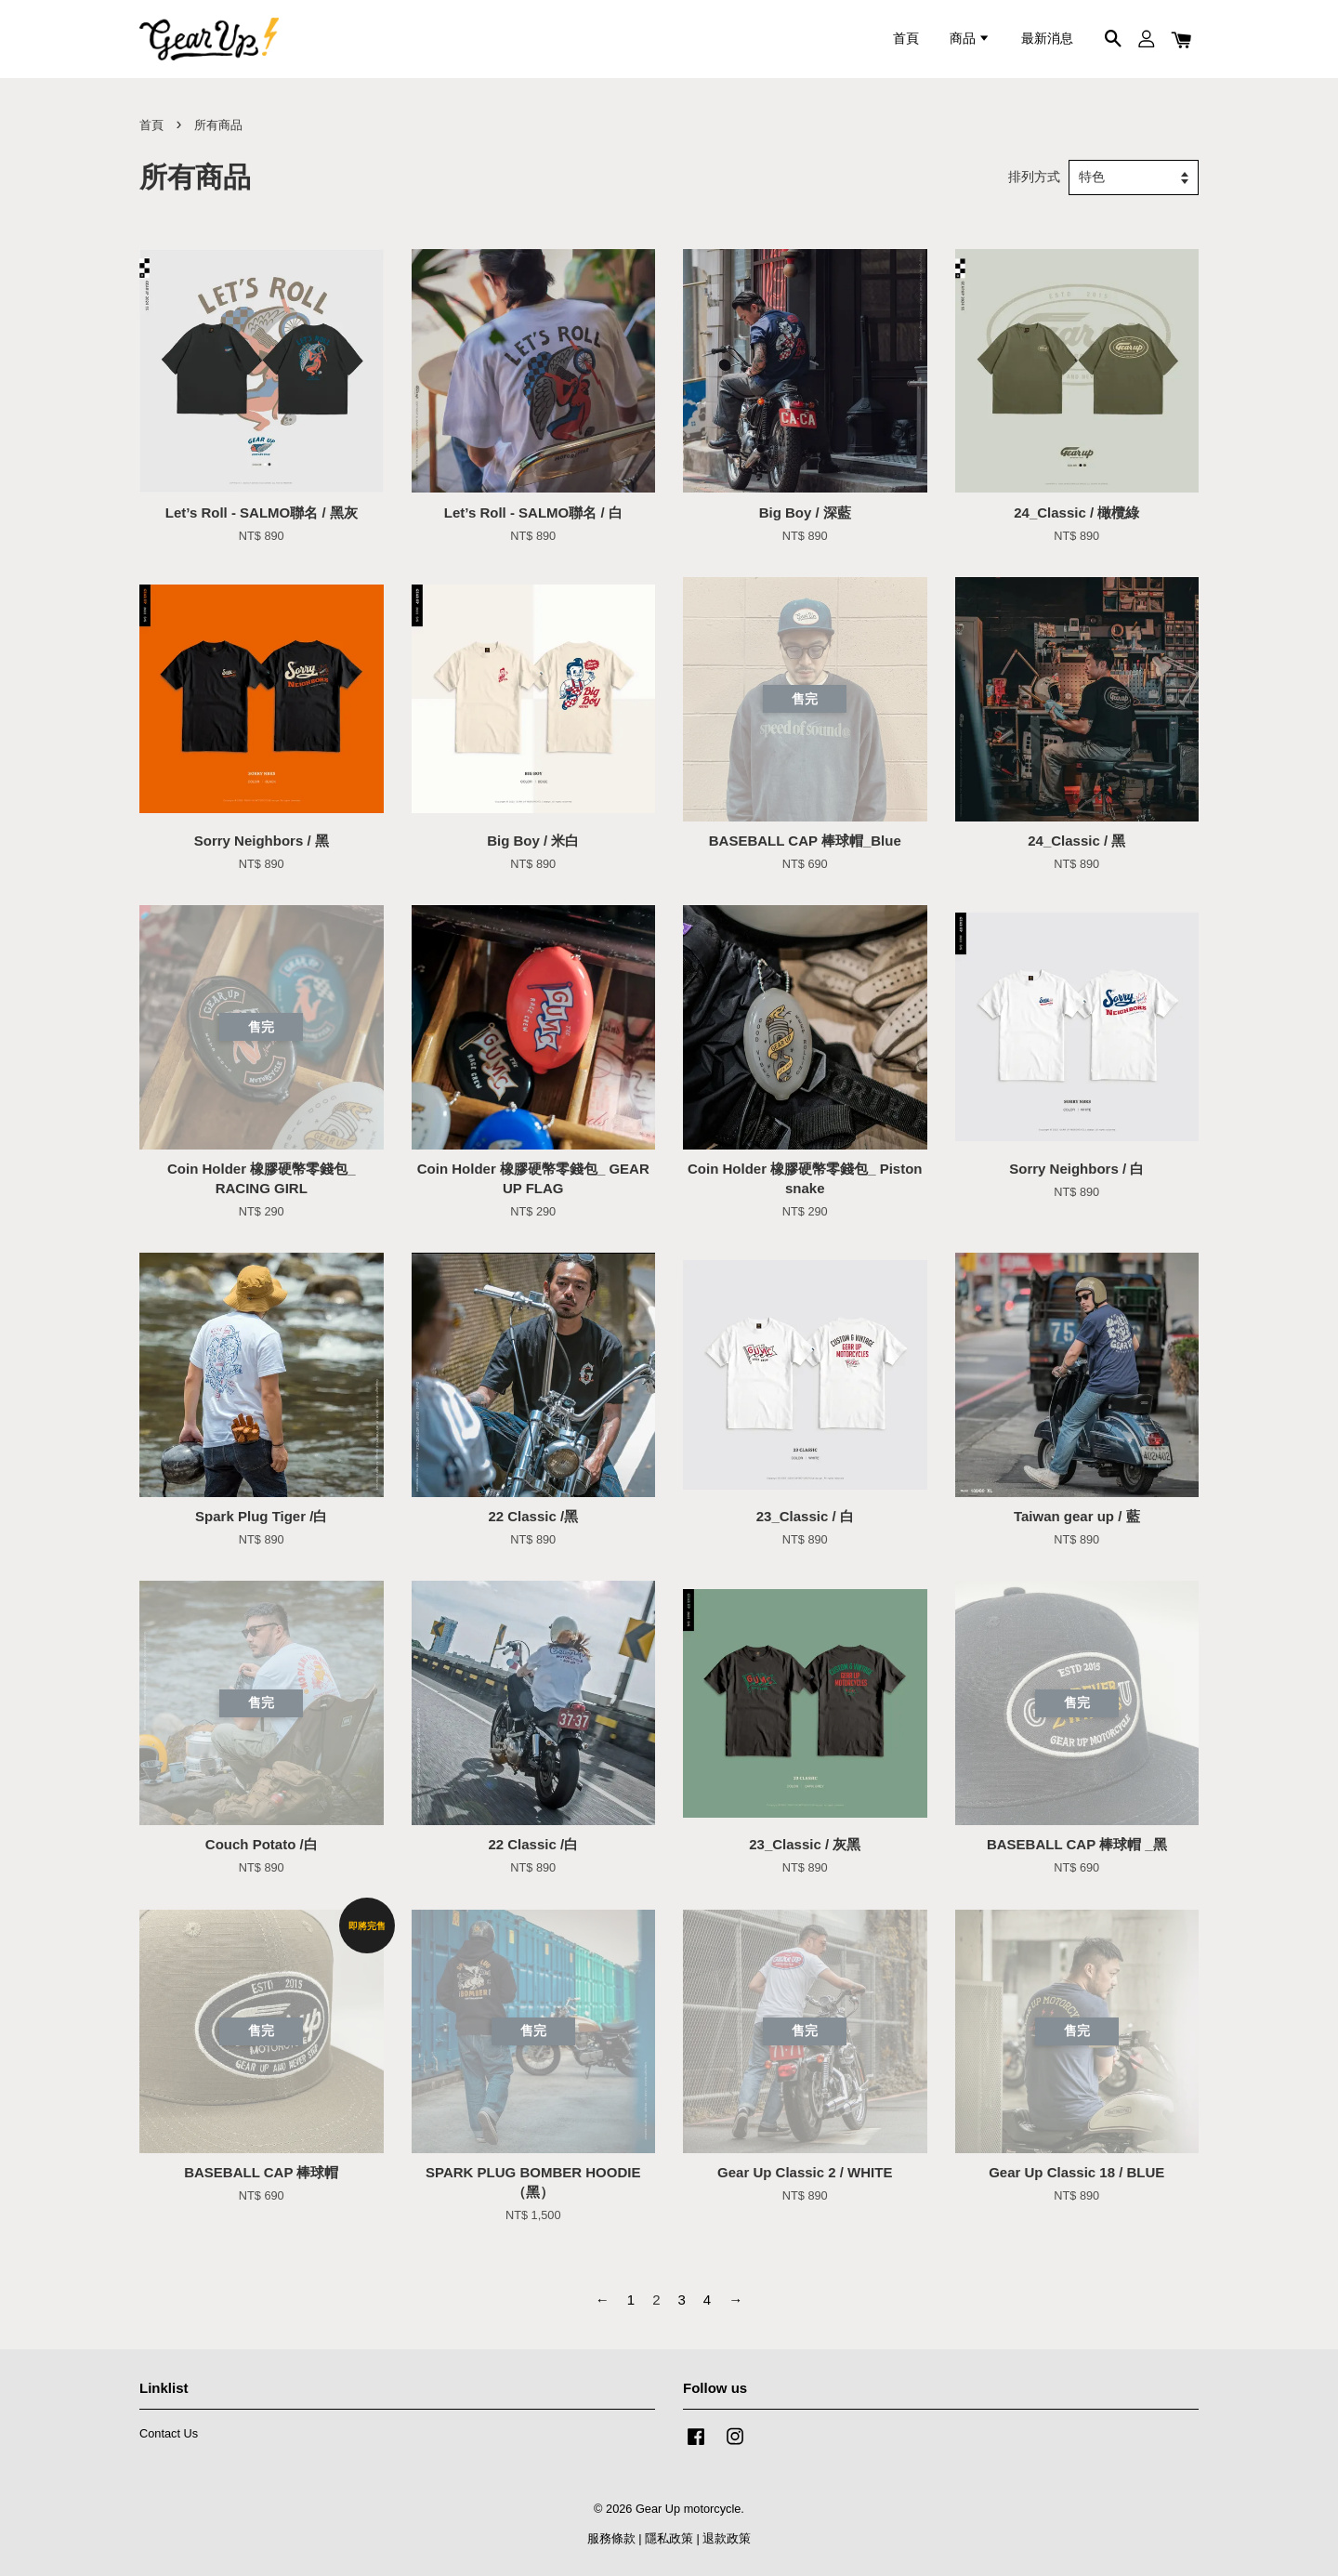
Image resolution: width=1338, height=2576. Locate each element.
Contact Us (168, 2433)
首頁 (906, 38)
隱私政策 (669, 2538)
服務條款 (611, 2538)
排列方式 (1034, 177)
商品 (970, 38)
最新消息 (1047, 38)
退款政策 (726, 2538)
